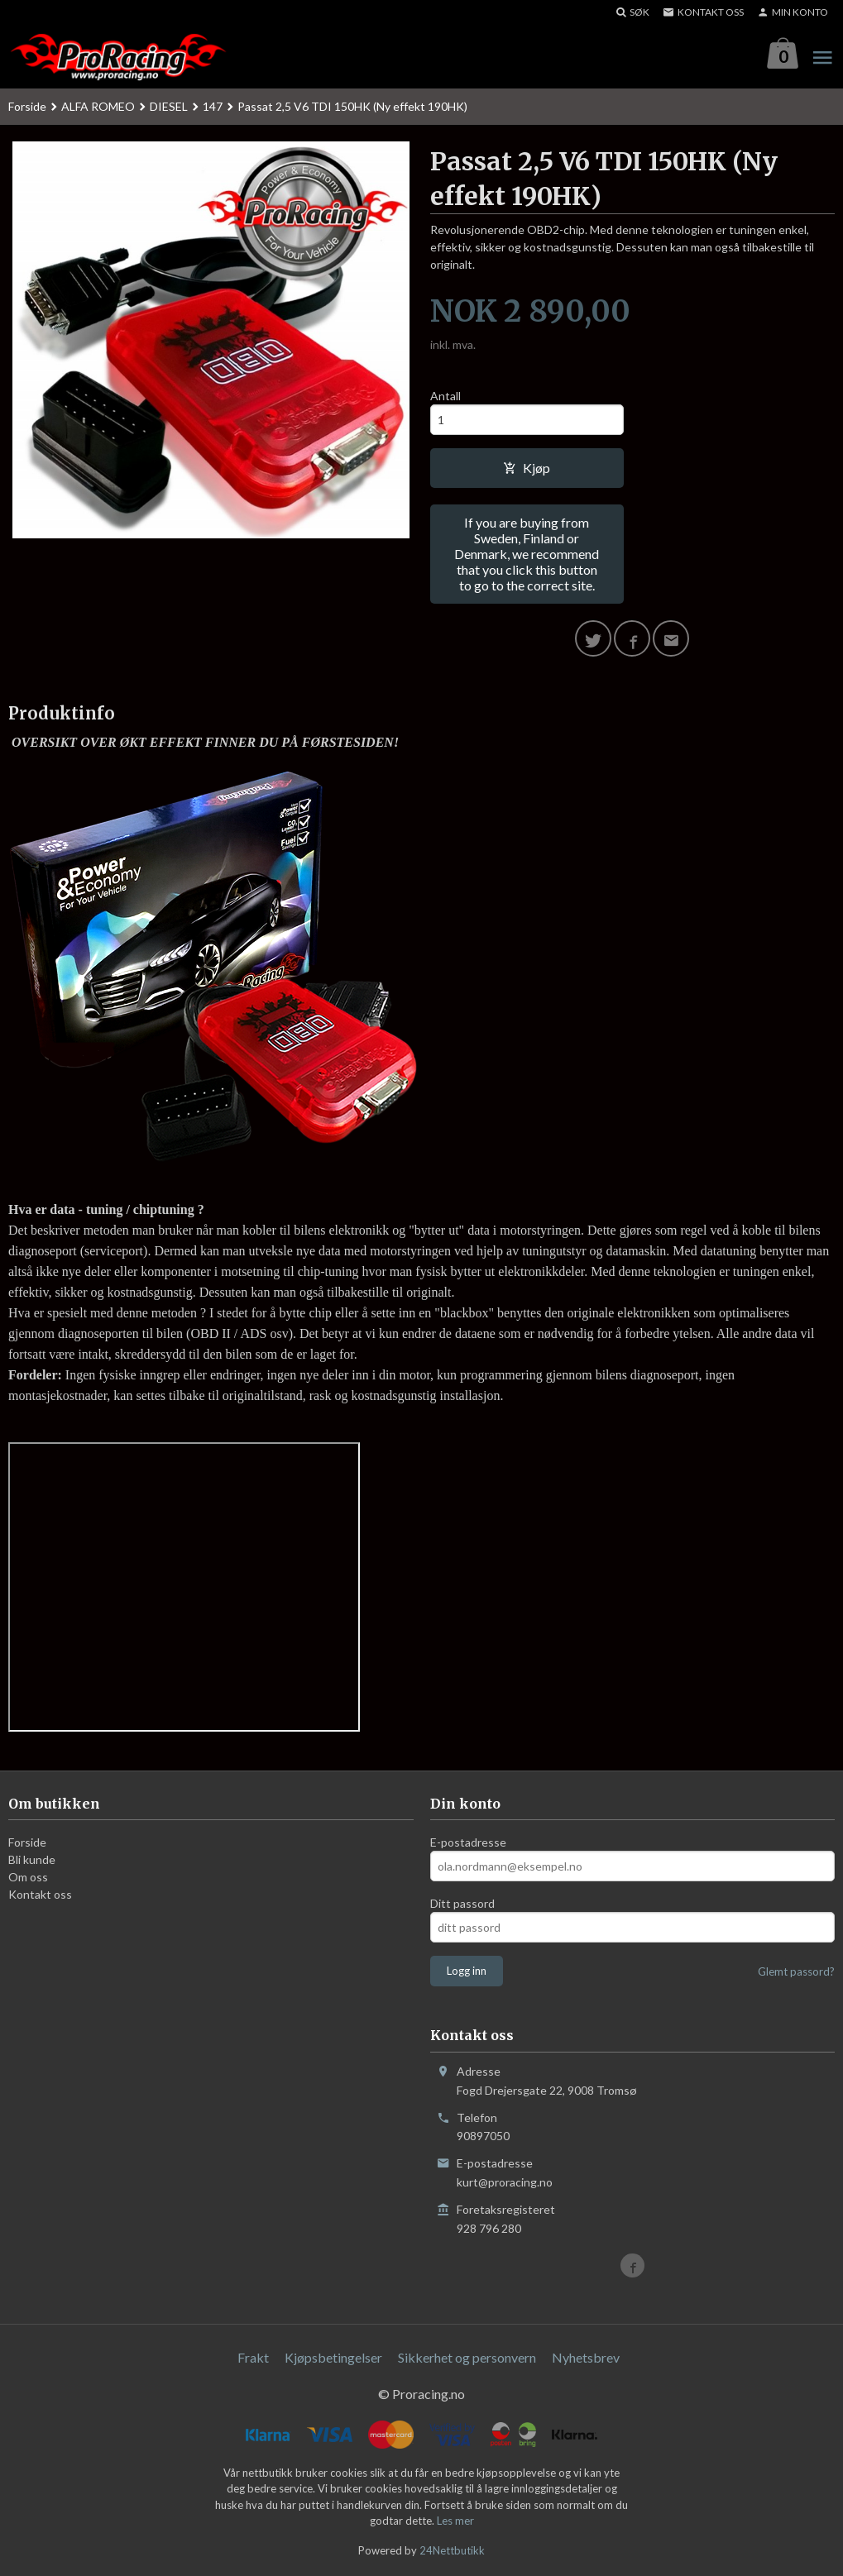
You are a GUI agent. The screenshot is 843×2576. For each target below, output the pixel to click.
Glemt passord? (796, 1972)
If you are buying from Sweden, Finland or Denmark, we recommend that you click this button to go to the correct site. (526, 553)
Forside (27, 106)
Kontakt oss (40, 1895)
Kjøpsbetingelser (333, 2357)
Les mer (455, 2521)
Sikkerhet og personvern (467, 2357)
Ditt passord (462, 1904)
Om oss (28, 1878)
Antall (445, 396)
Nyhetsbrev (586, 2357)
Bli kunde (31, 1860)
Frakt (253, 2357)
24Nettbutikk (452, 2550)
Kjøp (526, 468)
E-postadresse (468, 1843)
